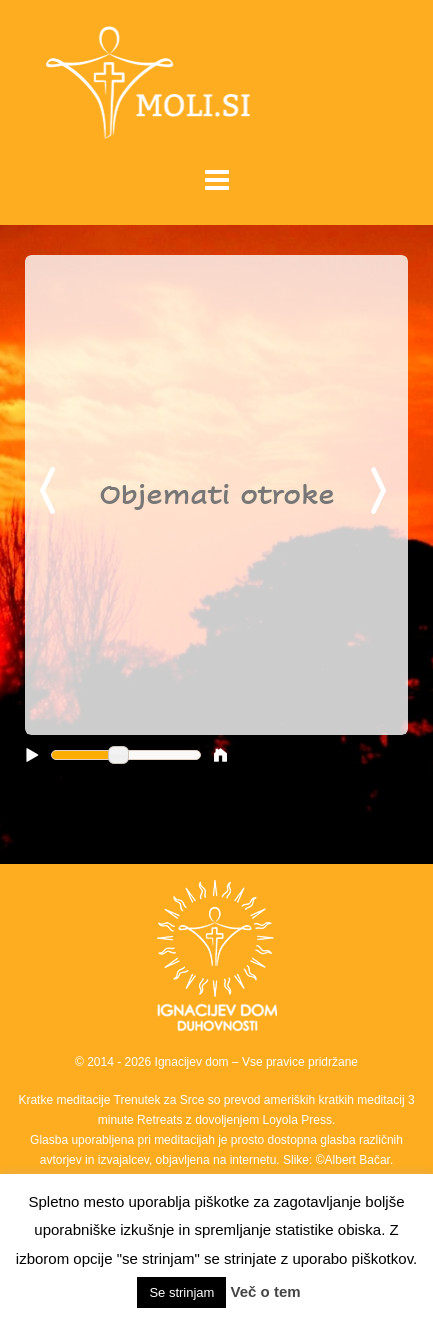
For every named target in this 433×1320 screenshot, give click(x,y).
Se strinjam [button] (181, 1292)
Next (382, 492)
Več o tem (266, 1291)
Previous (51, 492)
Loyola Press (297, 1120)
